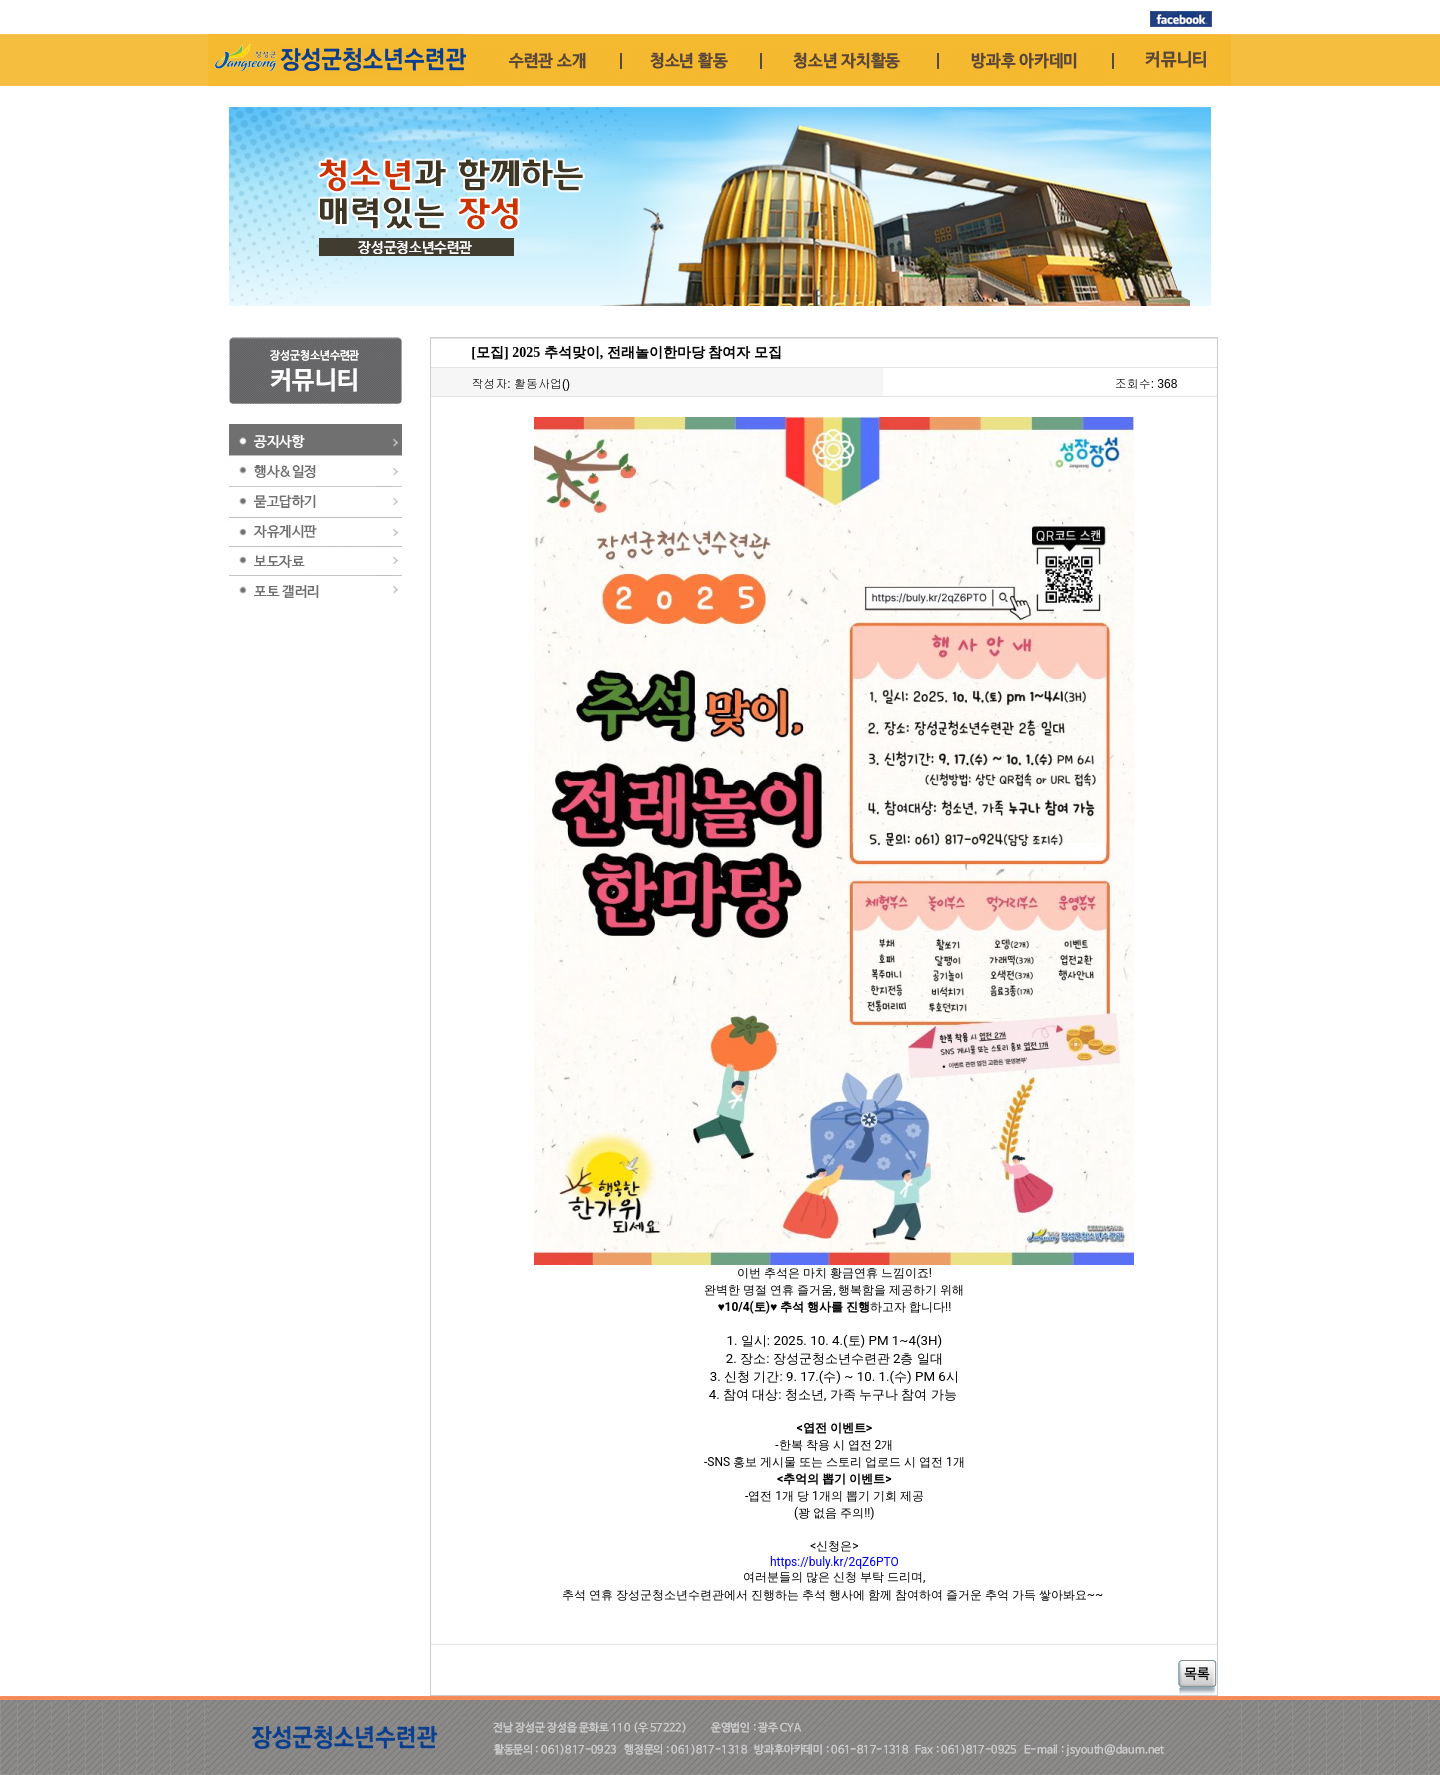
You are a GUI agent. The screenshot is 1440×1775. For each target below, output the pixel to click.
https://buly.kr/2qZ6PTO (834, 1562)
